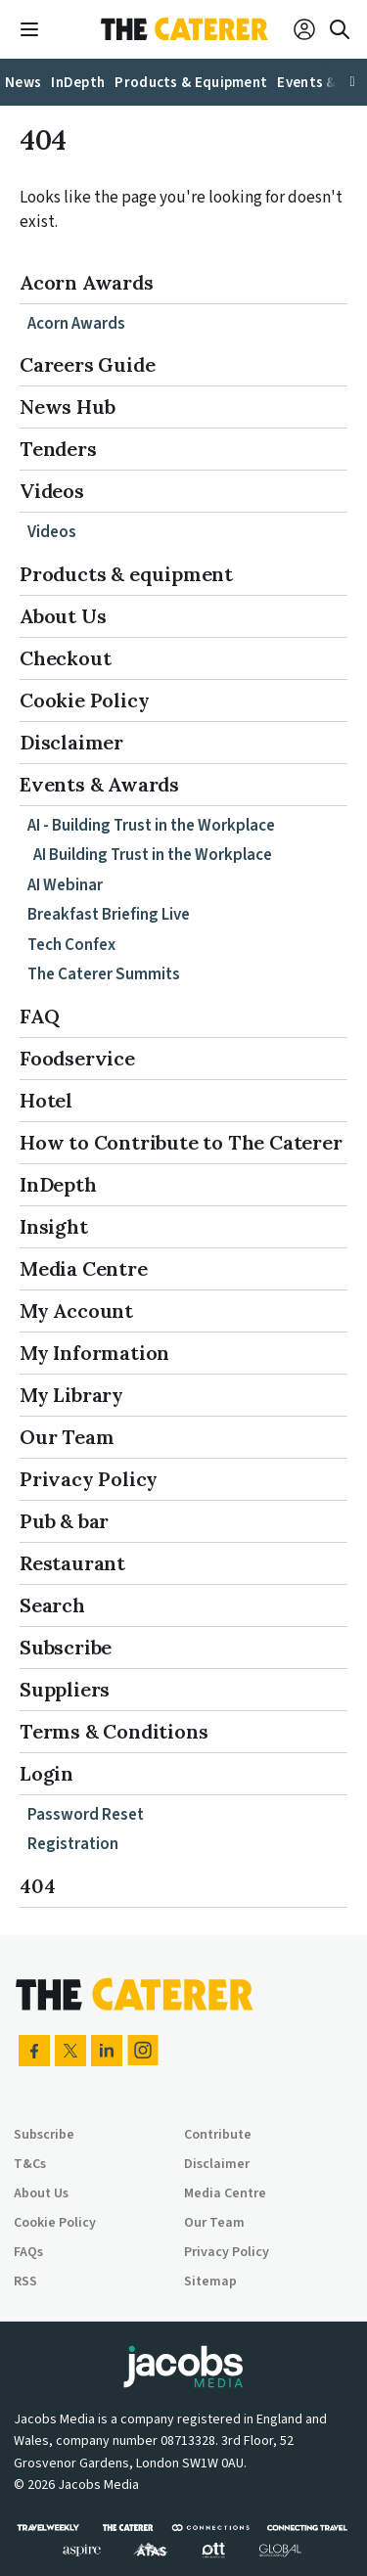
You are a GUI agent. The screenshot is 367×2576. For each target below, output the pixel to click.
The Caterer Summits (103, 974)
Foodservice (77, 1058)
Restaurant (72, 1563)
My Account (76, 1310)
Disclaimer (71, 742)
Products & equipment (126, 574)
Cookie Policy (84, 700)
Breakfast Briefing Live (108, 914)
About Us (63, 616)
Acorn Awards (87, 282)
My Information (94, 1352)
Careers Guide (87, 364)
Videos (52, 490)
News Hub (67, 406)
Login (46, 1773)
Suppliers (65, 1689)
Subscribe (66, 1647)
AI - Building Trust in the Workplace (151, 825)
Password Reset (85, 1815)
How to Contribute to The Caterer (181, 1142)
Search (52, 1605)
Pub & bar (64, 1521)
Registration (72, 1844)
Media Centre (84, 1268)
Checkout (65, 658)
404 (37, 1886)
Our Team (67, 1436)
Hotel (46, 1100)
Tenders (58, 448)
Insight (54, 1226)
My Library (71, 1394)
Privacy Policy (89, 1479)
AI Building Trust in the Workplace (152, 855)
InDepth (58, 1184)
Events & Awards (99, 784)
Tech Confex (71, 945)
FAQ (39, 1016)
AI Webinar (65, 885)
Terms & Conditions (113, 1731)
